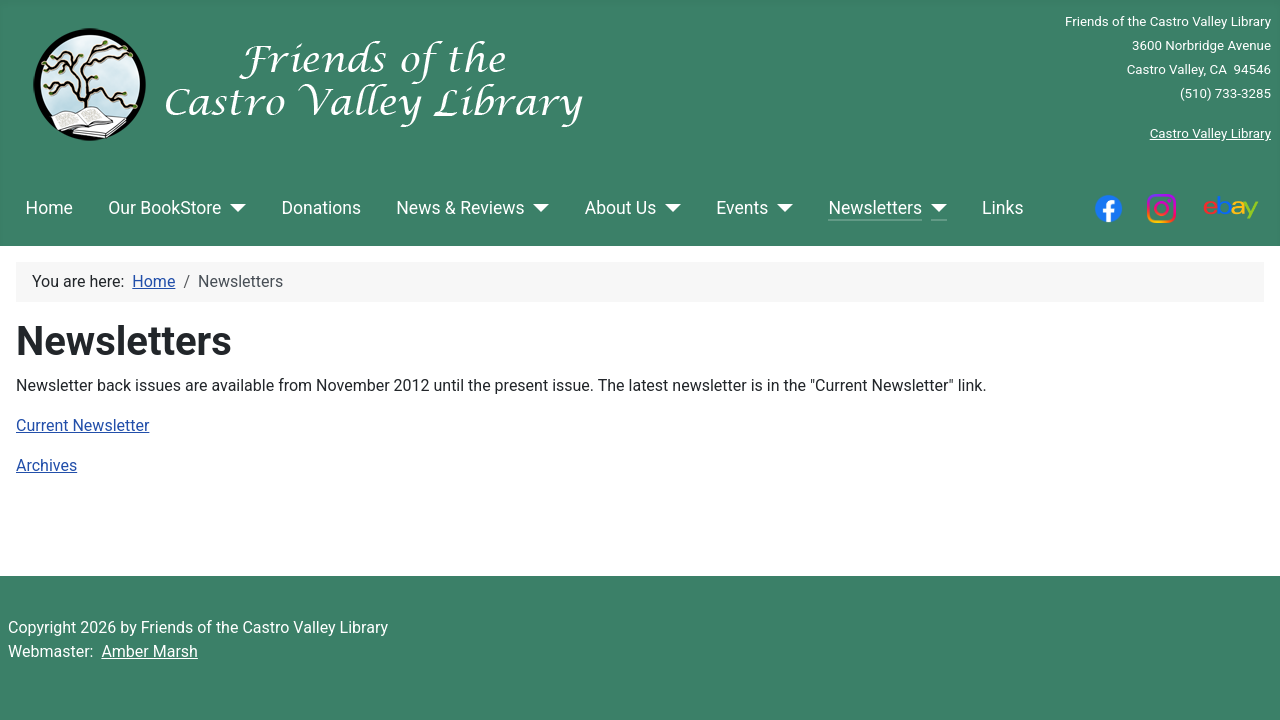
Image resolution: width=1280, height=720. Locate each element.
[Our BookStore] (233, 208)
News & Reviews (460, 208)
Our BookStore (164, 208)
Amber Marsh (149, 651)
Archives (46, 465)
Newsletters (875, 208)
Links (1002, 208)
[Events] (780, 208)
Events (742, 208)
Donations (321, 208)
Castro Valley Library (1210, 133)
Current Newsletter (82, 425)
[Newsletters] (934, 208)
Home (49, 208)
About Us (621, 208)
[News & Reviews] (537, 208)
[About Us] (668, 208)
